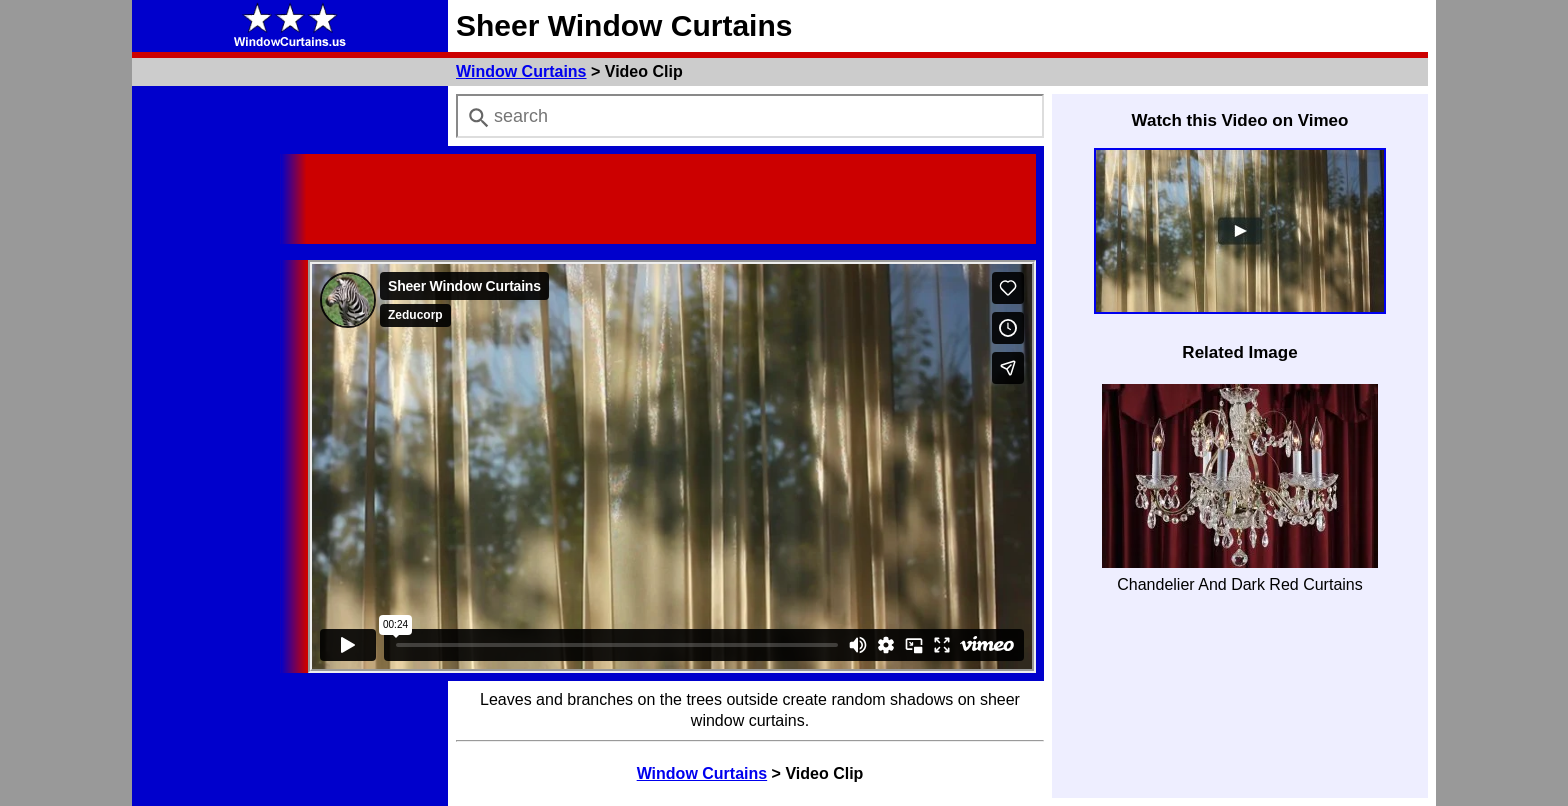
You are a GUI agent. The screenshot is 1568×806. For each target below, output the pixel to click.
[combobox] (750, 116)
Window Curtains (521, 71)
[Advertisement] (672, 199)
